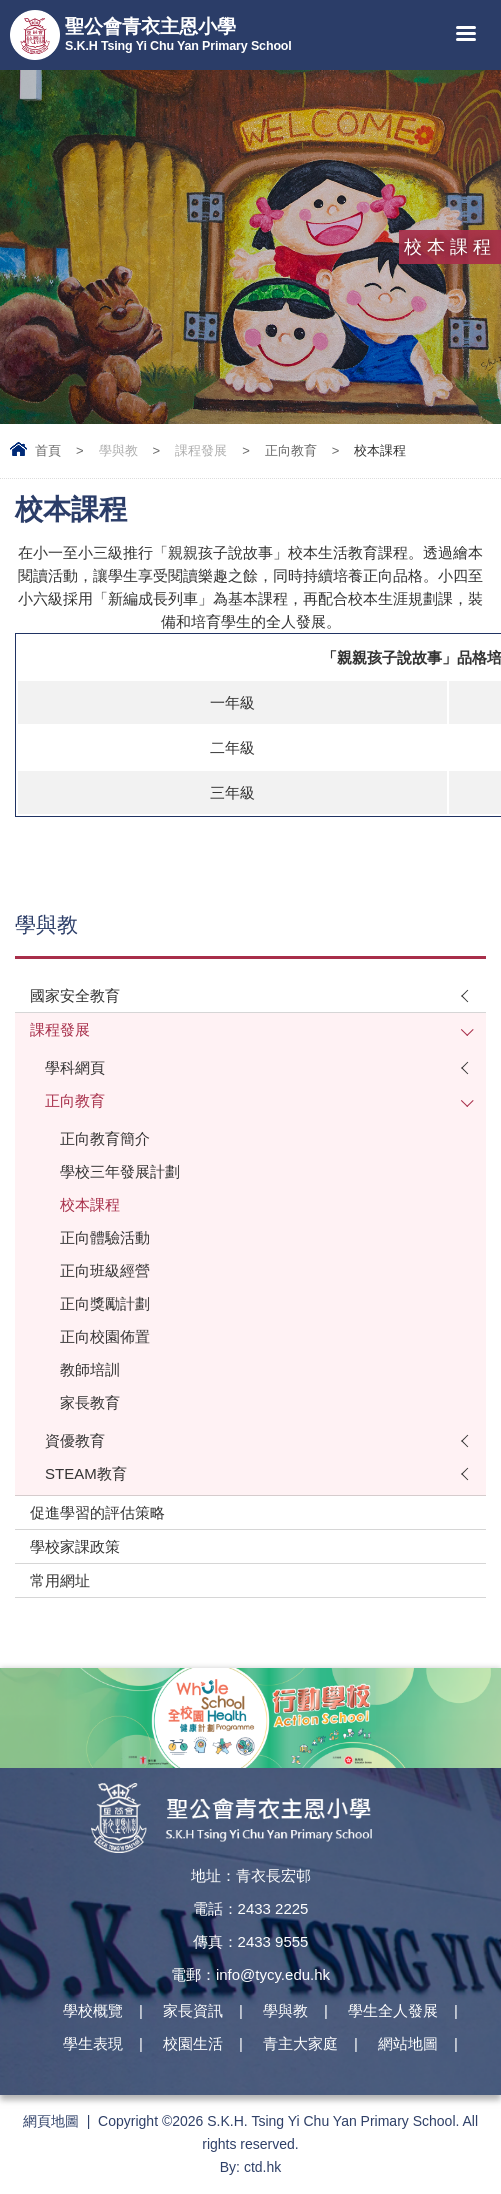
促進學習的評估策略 (97, 1512)
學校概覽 (93, 2010)
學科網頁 (75, 1067)
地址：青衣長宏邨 (251, 1875)
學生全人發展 (393, 2010)
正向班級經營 (105, 1270)
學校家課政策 (75, 1546)
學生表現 (93, 2043)
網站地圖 (408, 2043)
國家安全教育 (75, 995)
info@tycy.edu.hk (273, 1974)
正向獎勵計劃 (105, 1303)
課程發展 (201, 450)
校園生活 (193, 2043)
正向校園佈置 (105, 1336)
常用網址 (60, 1580)
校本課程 (90, 1204)
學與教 (118, 450)
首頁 (48, 450)
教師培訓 (90, 1369)
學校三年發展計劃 (120, 1171)
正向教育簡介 (105, 1138)
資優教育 (75, 1440)
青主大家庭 (300, 2043)
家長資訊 (193, 2010)
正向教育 (291, 450)
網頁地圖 (51, 2121)
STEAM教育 (86, 1473)
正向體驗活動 (105, 1237)
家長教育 (90, 1402)
